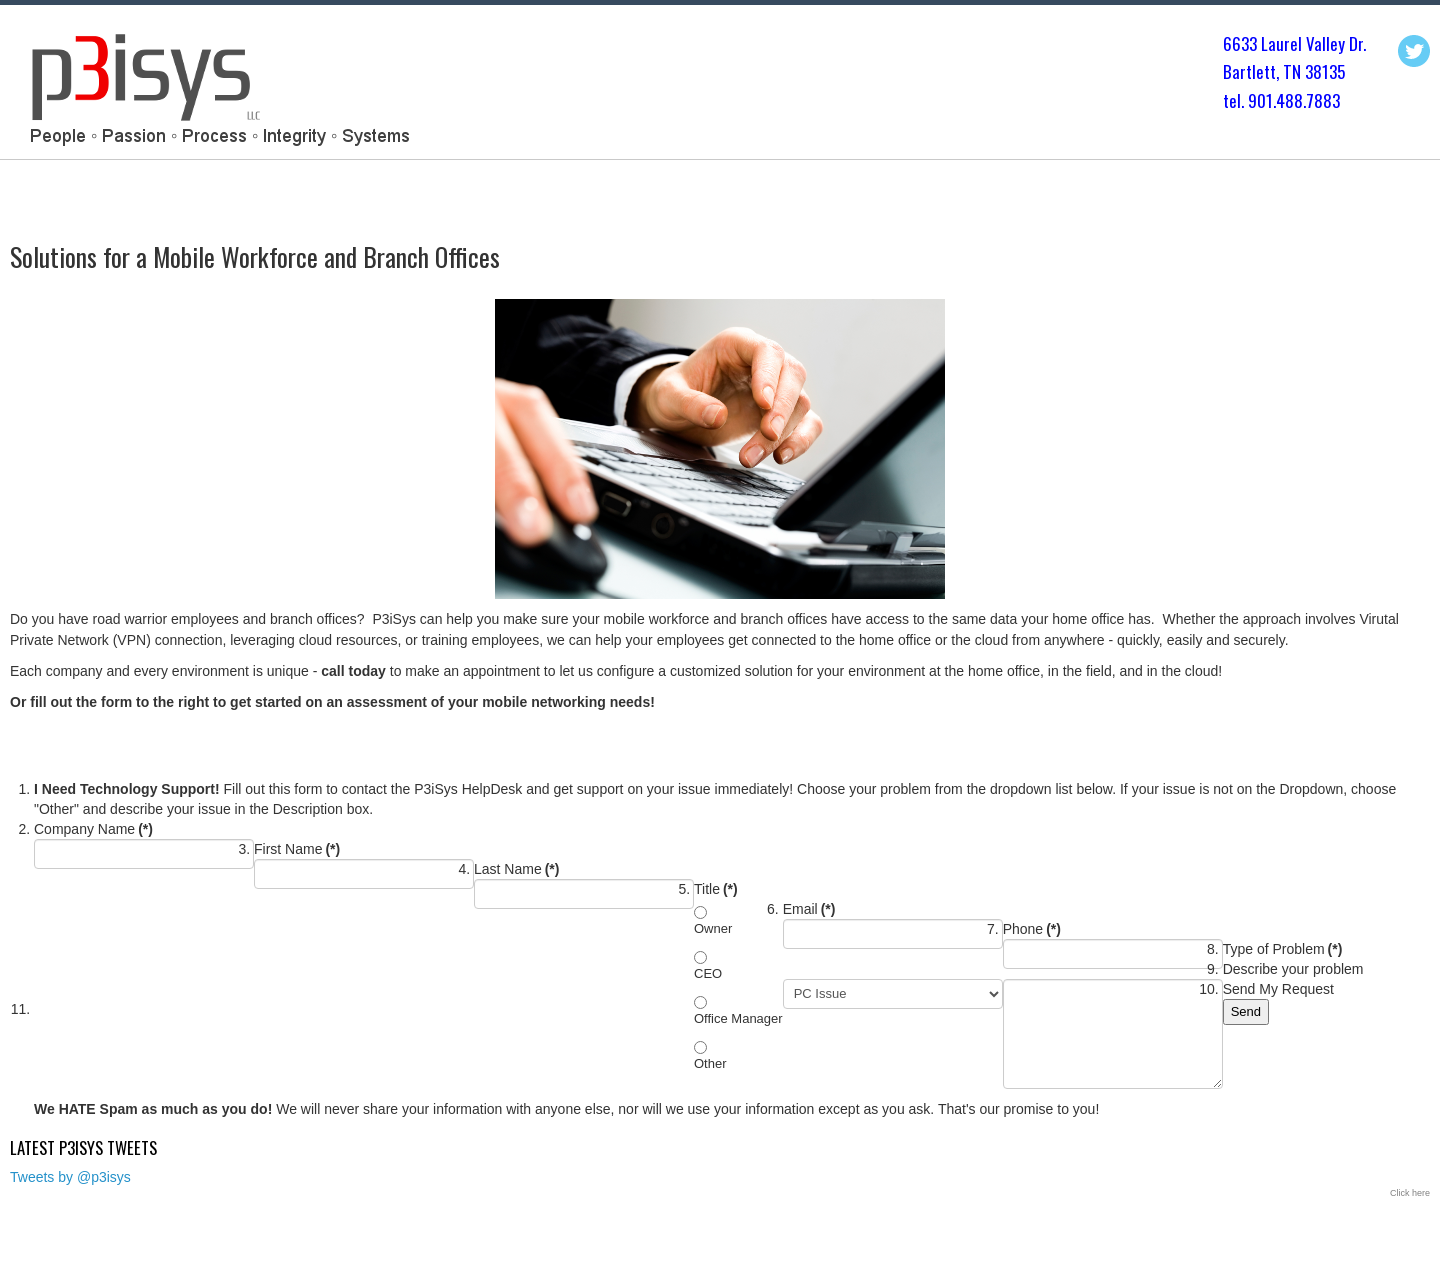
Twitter (1414, 51)
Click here (1410, 1193)
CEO (708, 973)
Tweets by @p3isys (70, 1177)
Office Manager (738, 1018)
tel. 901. (1249, 100)
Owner (713, 928)
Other (710, 1063)
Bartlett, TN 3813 (1280, 71)
